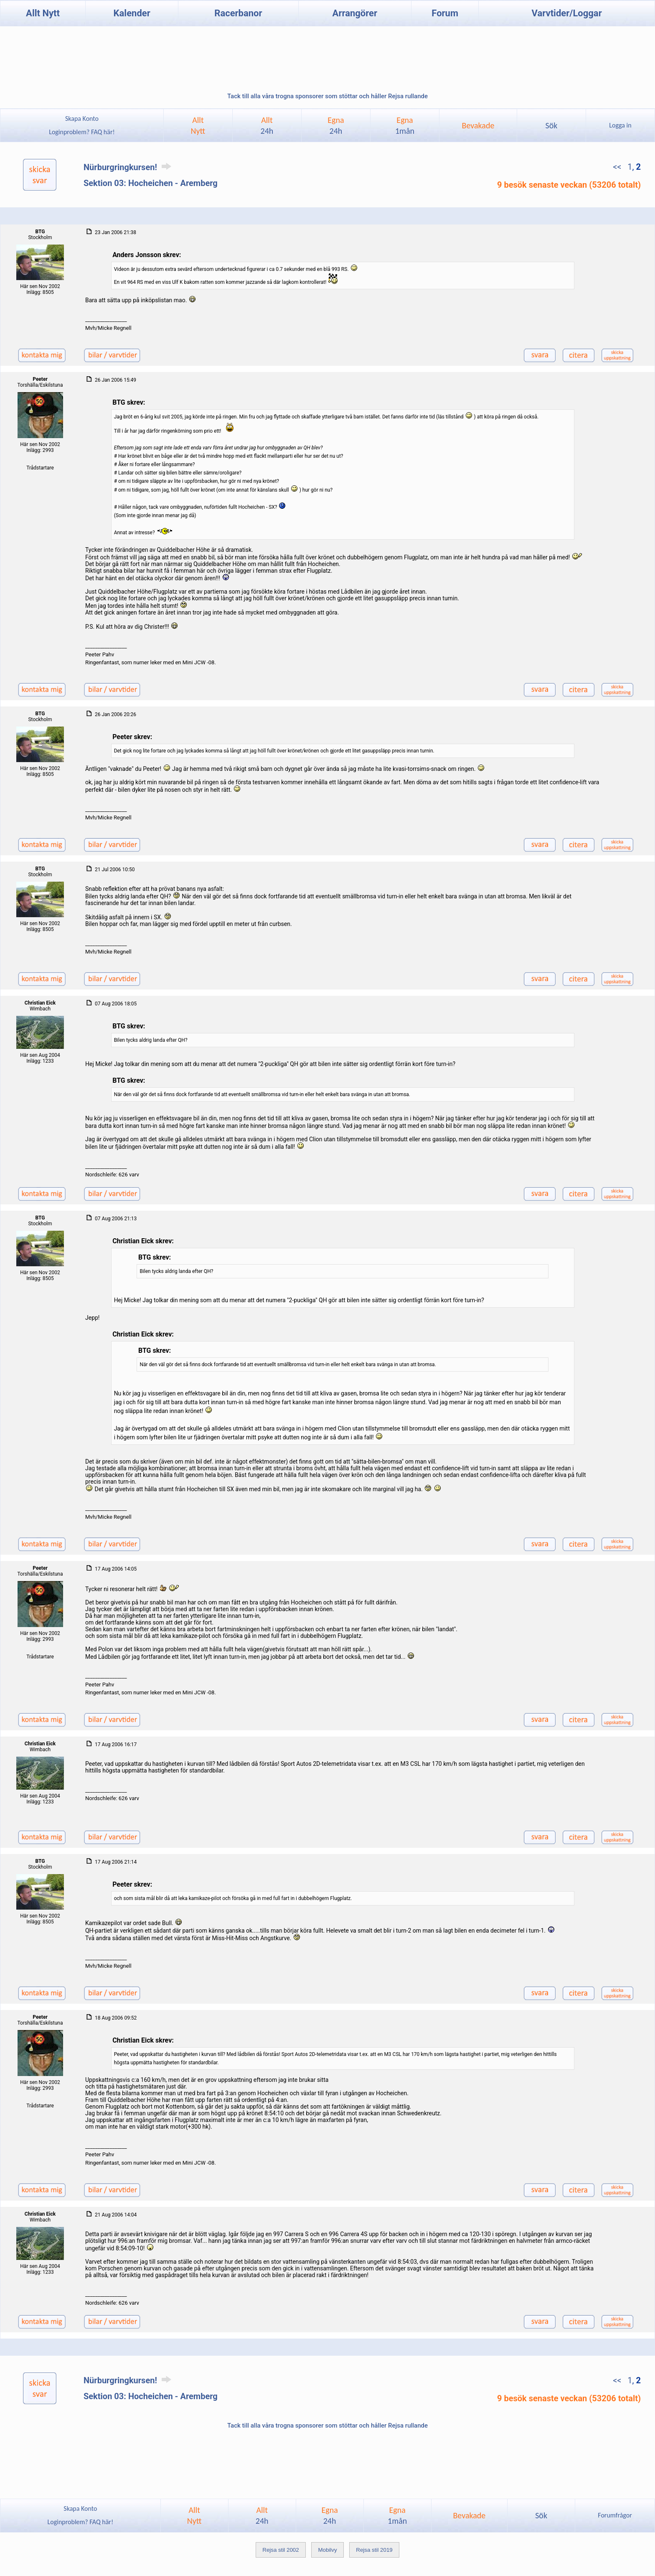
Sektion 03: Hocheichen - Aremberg (151, 183)
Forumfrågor (615, 2515)
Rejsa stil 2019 (374, 2550)
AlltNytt (198, 125)
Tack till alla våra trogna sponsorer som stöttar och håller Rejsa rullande (327, 96)
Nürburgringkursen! (129, 167)
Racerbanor (238, 13)
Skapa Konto (82, 118)
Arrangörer (355, 13)
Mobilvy (327, 2550)
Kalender (132, 13)
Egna (336, 125)
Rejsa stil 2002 (280, 2550)
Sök (551, 125)
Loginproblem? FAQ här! (82, 132)
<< (618, 167)
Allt (267, 125)
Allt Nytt (43, 13)
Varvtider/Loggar (567, 13)
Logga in (620, 125)
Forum (445, 13)
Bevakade (478, 125)
